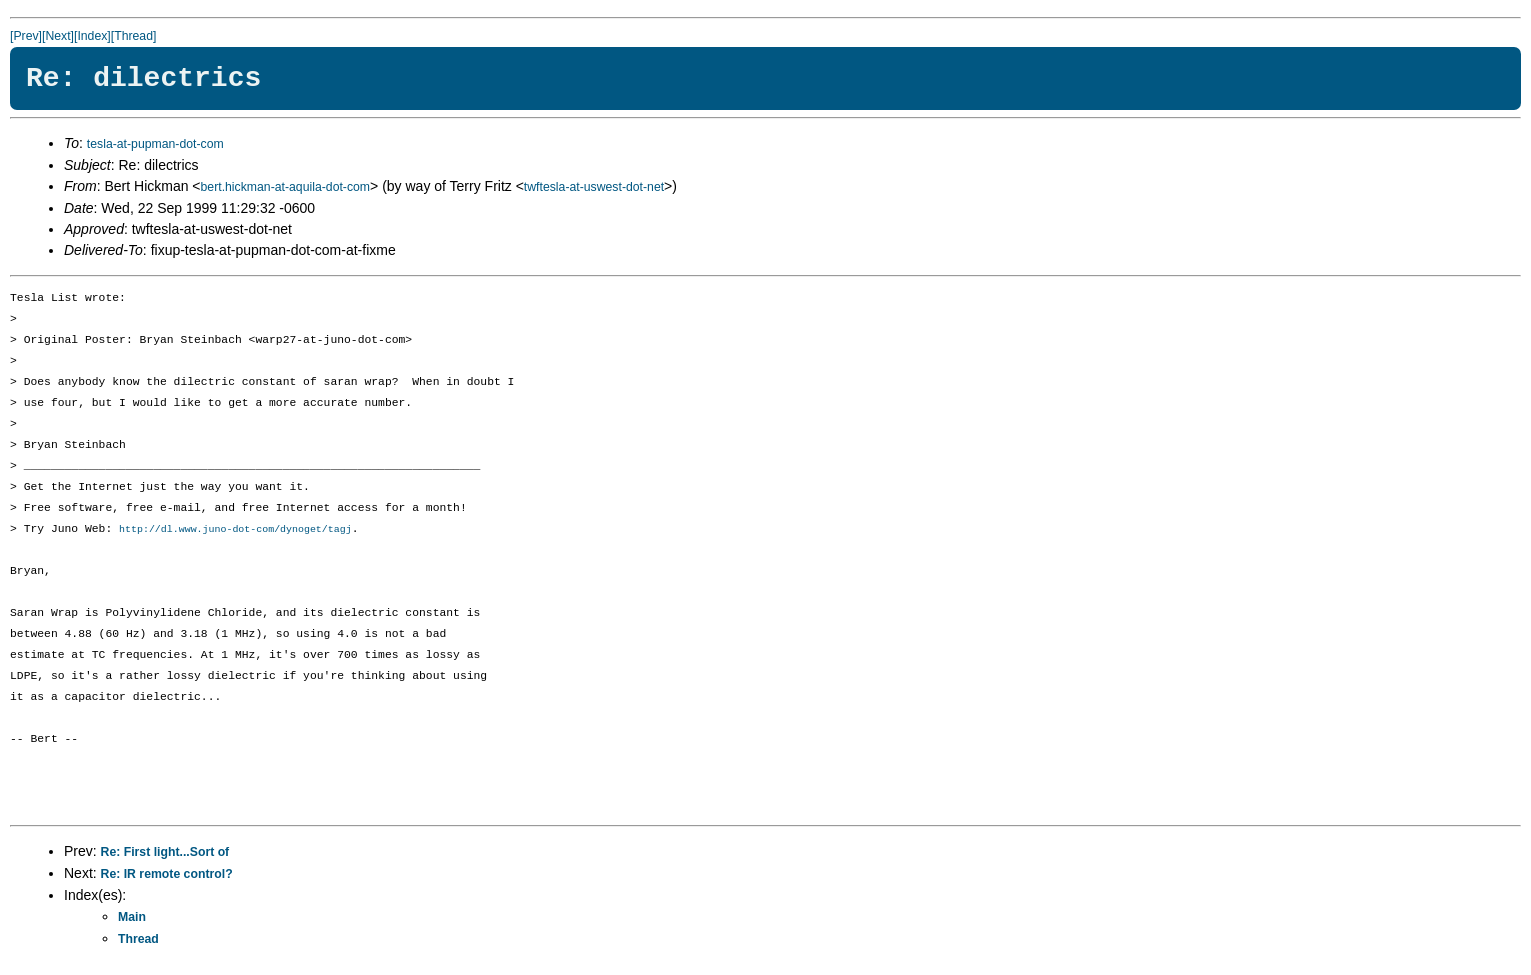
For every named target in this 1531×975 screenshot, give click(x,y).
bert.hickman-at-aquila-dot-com (286, 187)
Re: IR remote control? (167, 875)
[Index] (92, 36)
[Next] (58, 36)
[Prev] (26, 36)
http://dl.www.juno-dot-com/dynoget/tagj (235, 530)
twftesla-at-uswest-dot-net (594, 187)
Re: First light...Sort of (165, 853)
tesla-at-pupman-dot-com (155, 144)
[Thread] (134, 36)
